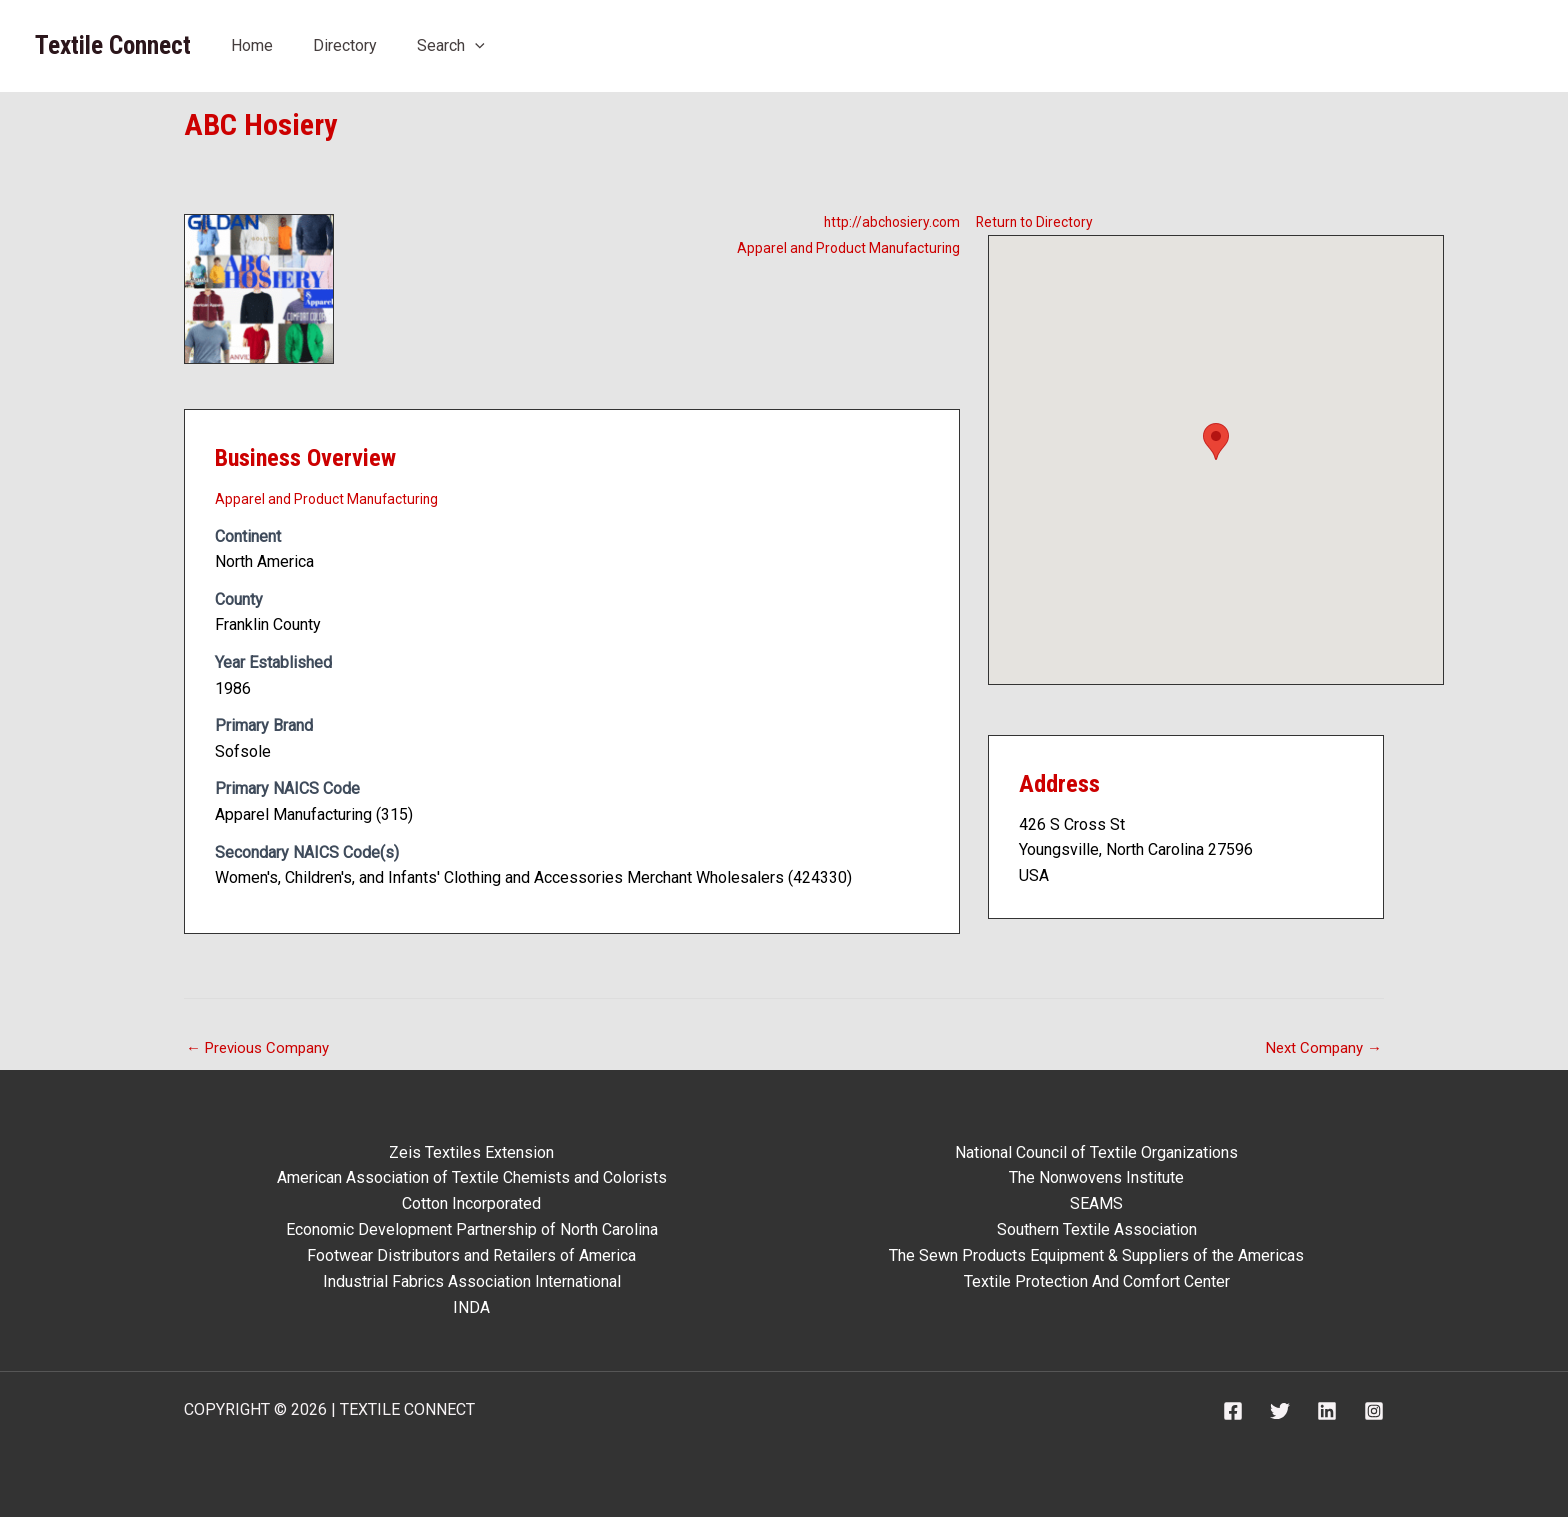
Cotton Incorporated (471, 1204)
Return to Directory (1041, 220)
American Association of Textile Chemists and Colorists (472, 1179)
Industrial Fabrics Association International (472, 1281)
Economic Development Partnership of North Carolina (472, 1230)
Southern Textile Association (1097, 1230)
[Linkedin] (1327, 1410)
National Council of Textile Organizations (1096, 1153)
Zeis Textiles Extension (471, 1153)
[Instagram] (1374, 1410)
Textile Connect (113, 45)
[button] (475, 45)
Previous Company (262, 1048)
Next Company (1321, 1048)
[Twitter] (1280, 1410)
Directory (345, 45)
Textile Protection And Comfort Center (1097, 1281)
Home (252, 45)
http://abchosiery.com (884, 220)
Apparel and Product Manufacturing (837, 246)
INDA (471, 1307)
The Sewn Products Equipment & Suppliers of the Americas (1096, 1256)
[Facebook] (1233, 1410)
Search (451, 45)
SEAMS (1096, 1204)
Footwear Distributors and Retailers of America (471, 1256)
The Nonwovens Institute (1096, 1179)
